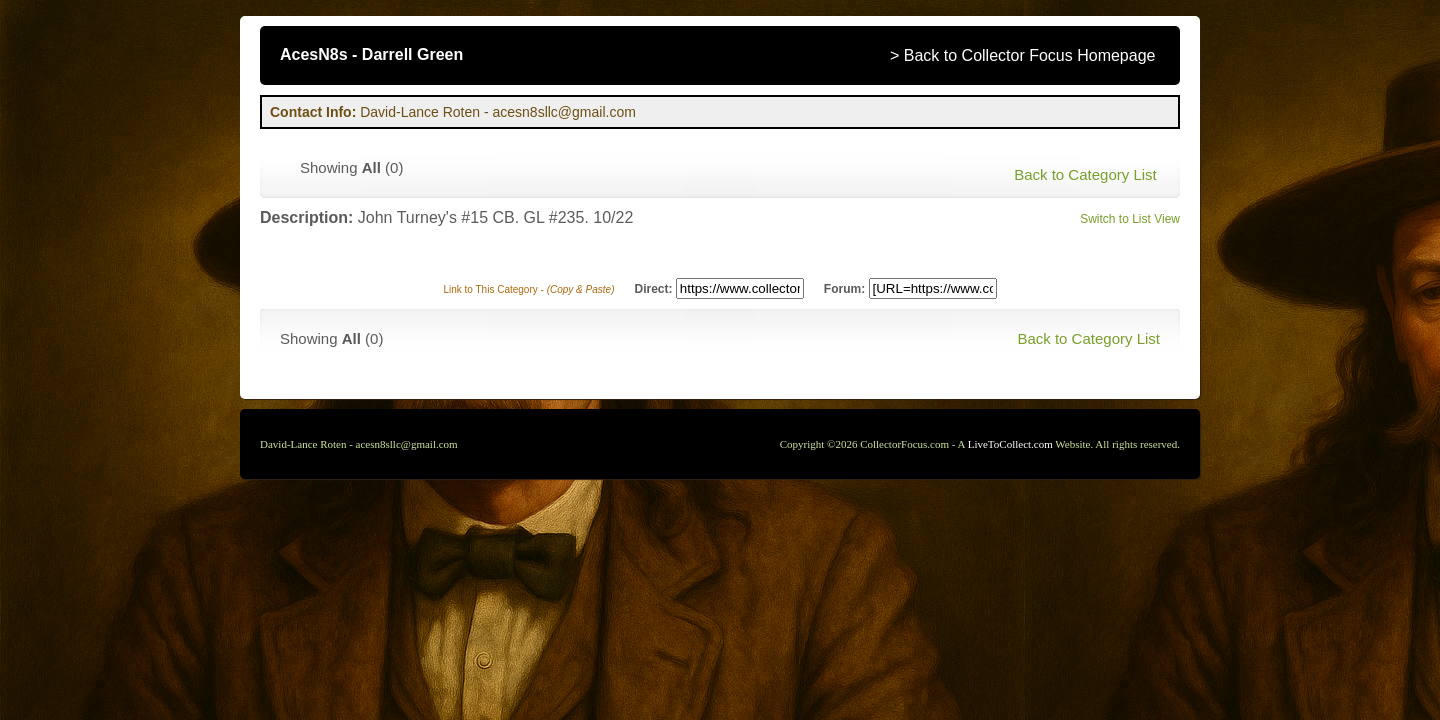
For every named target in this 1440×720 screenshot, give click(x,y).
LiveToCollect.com (1010, 444)
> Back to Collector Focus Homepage (1022, 55)
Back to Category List (1085, 174)
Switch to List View (1130, 219)
